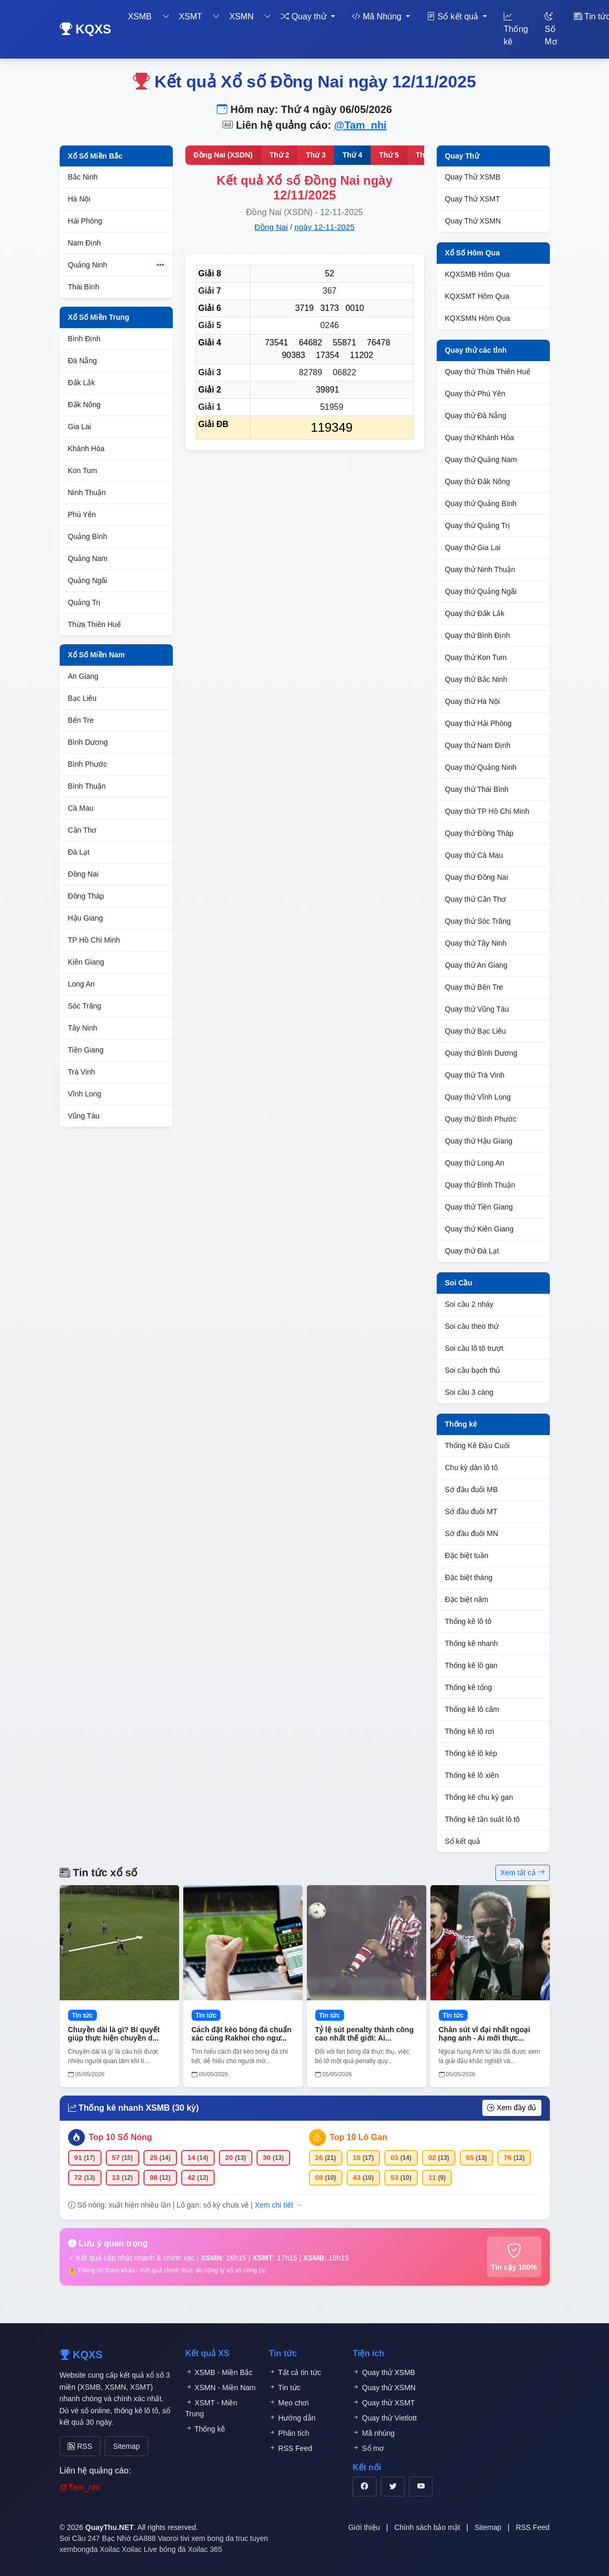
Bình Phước (87, 764)
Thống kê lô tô (468, 1621)
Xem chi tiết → (279, 2205)
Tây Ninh (82, 1028)
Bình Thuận (87, 786)
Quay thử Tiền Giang (479, 1207)
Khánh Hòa (86, 448)
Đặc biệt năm (467, 1599)
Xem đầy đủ (511, 2107)
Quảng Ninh (116, 265)
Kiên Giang (86, 962)
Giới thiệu (364, 2523)
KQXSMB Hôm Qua (477, 274)
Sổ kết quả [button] (454, 16)
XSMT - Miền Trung (211, 2408)
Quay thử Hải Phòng (478, 723)
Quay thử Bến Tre (474, 987)
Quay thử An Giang (476, 965)
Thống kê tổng (468, 1687)
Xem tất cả (522, 1872)
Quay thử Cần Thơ (475, 899)
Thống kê (516, 29)
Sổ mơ (368, 2448)
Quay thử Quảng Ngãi (481, 591)
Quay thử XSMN (383, 2387)
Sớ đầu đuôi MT (471, 1511)
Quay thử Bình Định (477, 635)
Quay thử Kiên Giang (479, 1229)
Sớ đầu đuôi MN (472, 1533)
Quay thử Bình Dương (481, 1053)
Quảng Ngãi (87, 580)
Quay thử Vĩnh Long (478, 1097)
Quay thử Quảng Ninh (481, 767)
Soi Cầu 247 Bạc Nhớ (95, 2534)
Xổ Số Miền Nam (96, 655)
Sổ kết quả (463, 1841)
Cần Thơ (82, 830)
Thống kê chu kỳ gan (479, 1797)
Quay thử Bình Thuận (480, 1185)
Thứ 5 (389, 155)
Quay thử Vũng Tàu (477, 1009)
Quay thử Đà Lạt (472, 1251)
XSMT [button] (190, 16)
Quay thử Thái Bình (477, 789)
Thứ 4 (352, 155)
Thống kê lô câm (472, 1709)
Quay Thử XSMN (473, 221)
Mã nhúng (373, 2433)
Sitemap (115, 2444)
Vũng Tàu (83, 1116)
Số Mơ (551, 29)
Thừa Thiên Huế (94, 624)
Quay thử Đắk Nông (477, 481)
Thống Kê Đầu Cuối (477, 1445)
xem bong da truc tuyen (230, 2534)
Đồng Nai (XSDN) (223, 155)
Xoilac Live (140, 2545)
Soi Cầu (458, 1283)
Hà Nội (79, 199)
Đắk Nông (84, 404)
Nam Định (84, 243)
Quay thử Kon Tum (476, 657)
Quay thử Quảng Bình (481, 503)
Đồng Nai (83, 874)
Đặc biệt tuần (467, 1555)
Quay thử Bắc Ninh (476, 679)
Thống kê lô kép (471, 1753)
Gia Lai (79, 426)
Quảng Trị (84, 602)
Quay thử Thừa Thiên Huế (487, 371)
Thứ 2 (280, 155)
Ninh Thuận (87, 492)
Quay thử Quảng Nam (481, 459)
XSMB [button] (139, 16)
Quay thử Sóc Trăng (478, 921)
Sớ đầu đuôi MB (471, 1489)
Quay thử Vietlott (384, 2418)
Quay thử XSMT (383, 2403)
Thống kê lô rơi (469, 1731)
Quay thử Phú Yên (475, 393)
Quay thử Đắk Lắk (475, 613)
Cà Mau (81, 808)
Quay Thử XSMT (472, 199)
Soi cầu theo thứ (472, 1326)
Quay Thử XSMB (473, 177)
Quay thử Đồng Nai (476, 877)
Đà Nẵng (82, 360)
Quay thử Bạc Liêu (475, 1031)
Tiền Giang (86, 1050)
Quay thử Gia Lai (473, 547)
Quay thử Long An (474, 1163)
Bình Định (84, 338)
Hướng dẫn (292, 2418)
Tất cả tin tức (294, 2372)
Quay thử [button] (305, 16)
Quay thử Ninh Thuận (480, 569)
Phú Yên (82, 514)
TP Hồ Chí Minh (94, 940)
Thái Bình (83, 287)
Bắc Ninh (83, 177)
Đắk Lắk (81, 382)
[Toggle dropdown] (166, 16)
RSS (76, 2444)
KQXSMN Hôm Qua (477, 318)
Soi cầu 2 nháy (469, 1304)
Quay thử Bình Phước (481, 1119)
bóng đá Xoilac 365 (190, 2545)
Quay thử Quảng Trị (478, 525)
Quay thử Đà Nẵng (475, 415)
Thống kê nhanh (471, 1643)
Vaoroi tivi (173, 2534)
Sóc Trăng (85, 1006)
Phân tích (289, 2433)
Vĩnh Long (85, 1094)
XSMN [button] (241, 16)
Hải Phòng (85, 221)
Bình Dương (88, 742)
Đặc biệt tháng (469, 1577)
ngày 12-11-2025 (324, 226)
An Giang (83, 676)
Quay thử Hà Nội (472, 701)
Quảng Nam (88, 558)
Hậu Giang (85, 918)
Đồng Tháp (86, 896)
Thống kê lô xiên (472, 1775)
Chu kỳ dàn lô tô (471, 1467)
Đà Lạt (79, 852)
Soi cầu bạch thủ (473, 1370)
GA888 (144, 2534)
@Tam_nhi (360, 125)
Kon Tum (82, 470)
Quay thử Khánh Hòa (479, 437)
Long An (81, 984)
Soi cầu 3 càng (469, 1392)
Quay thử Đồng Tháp (479, 833)
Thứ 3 (316, 155)
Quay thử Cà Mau (474, 855)
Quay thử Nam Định (478, 745)
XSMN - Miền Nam (220, 2387)
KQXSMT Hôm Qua (477, 296)
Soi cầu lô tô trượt (474, 1348)
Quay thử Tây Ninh (476, 943)
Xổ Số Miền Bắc (95, 156)
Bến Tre (81, 720)
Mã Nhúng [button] (378, 16)
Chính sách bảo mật (427, 2523)
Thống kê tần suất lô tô (482, 1819)
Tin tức (284, 2387)
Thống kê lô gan (471, 1665)
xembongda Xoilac (90, 2545)
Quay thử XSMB (383, 2372)
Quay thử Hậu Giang (479, 1141)
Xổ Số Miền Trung (98, 317)
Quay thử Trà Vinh (475, 1075)
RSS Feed (290, 2448)
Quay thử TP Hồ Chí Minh (487, 811)
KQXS (86, 29)
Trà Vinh (81, 1072)
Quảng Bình (87, 536)
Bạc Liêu (82, 698)
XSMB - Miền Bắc (219, 2372)
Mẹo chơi (288, 2403)
